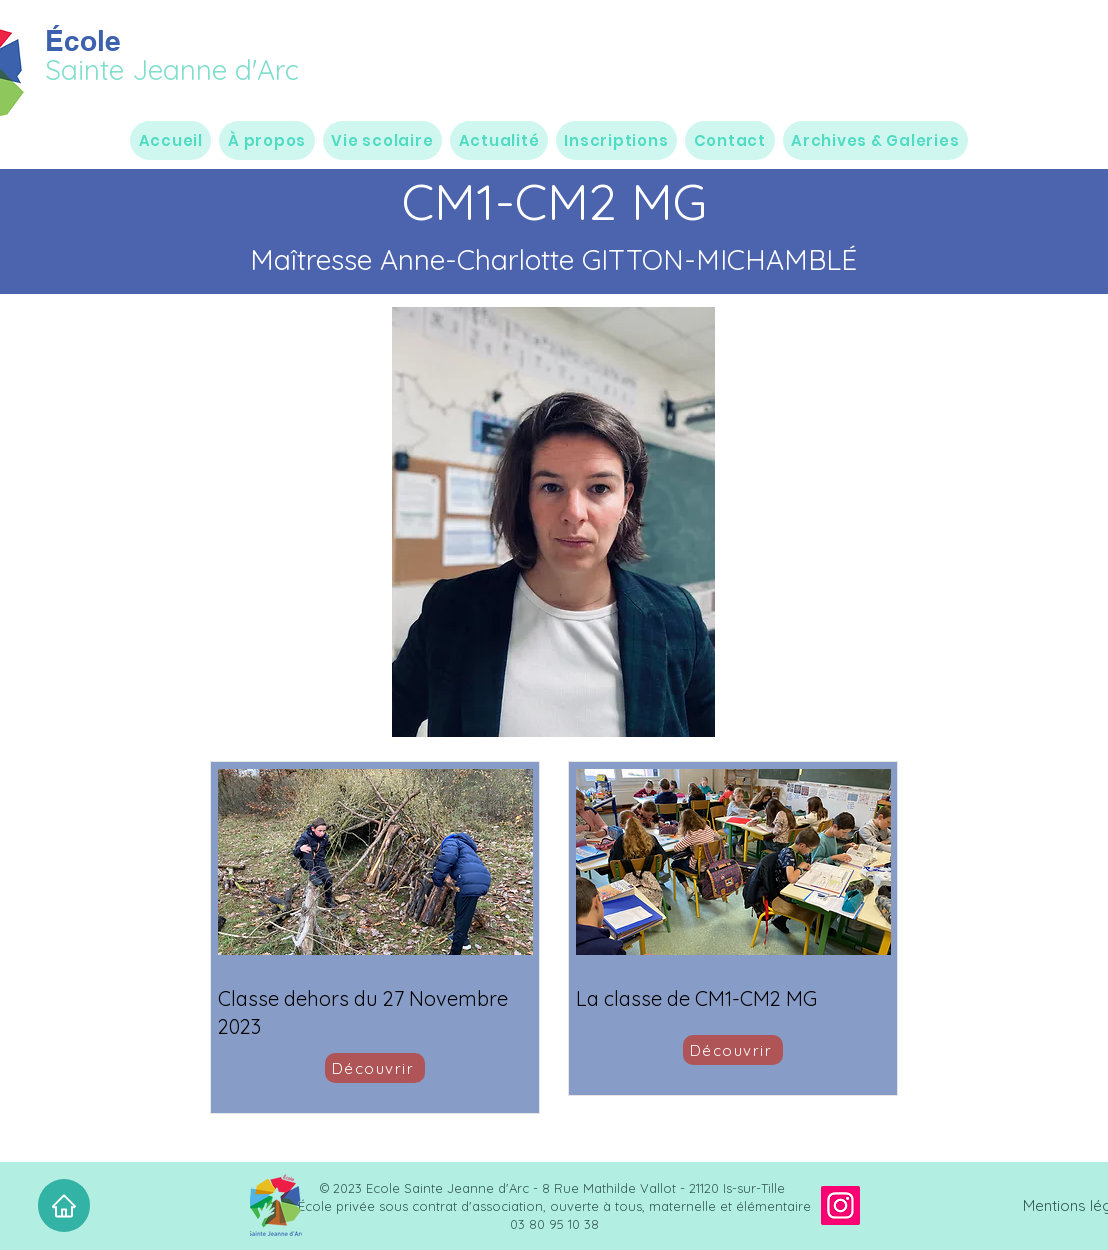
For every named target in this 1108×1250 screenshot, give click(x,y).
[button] (266, 140)
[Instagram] (840, 1205)
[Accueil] (64, 1205)
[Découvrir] (375, 1068)
